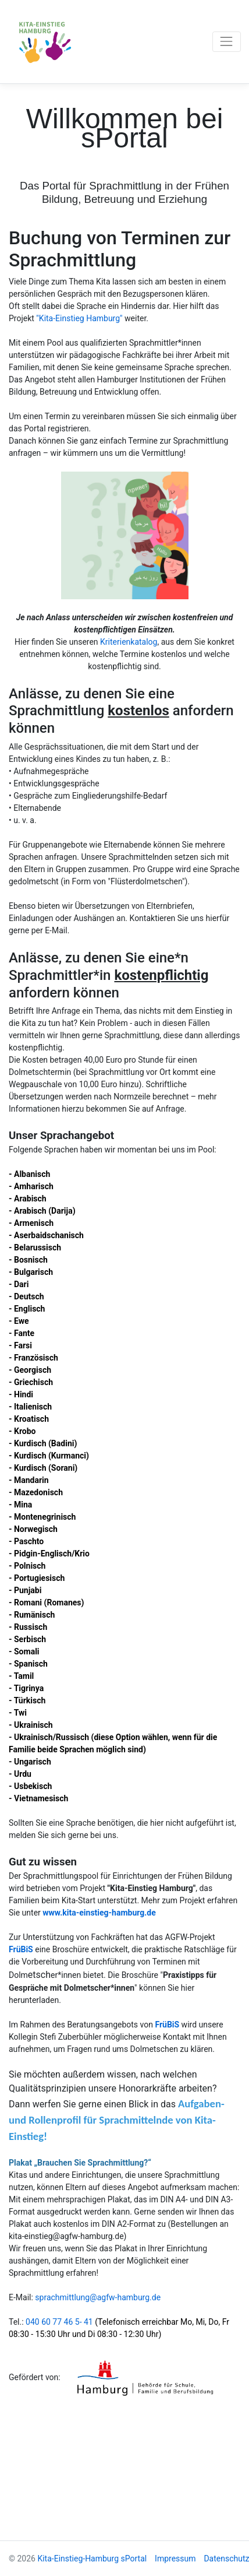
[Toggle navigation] (226, 41)
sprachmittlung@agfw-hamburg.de (98, 2297)
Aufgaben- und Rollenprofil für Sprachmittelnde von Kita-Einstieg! (117, 2120)
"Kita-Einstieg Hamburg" (80, 318)
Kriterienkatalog (128, 641)
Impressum (175, 2558)
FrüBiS (21, 1949)
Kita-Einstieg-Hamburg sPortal (92, 2558)
